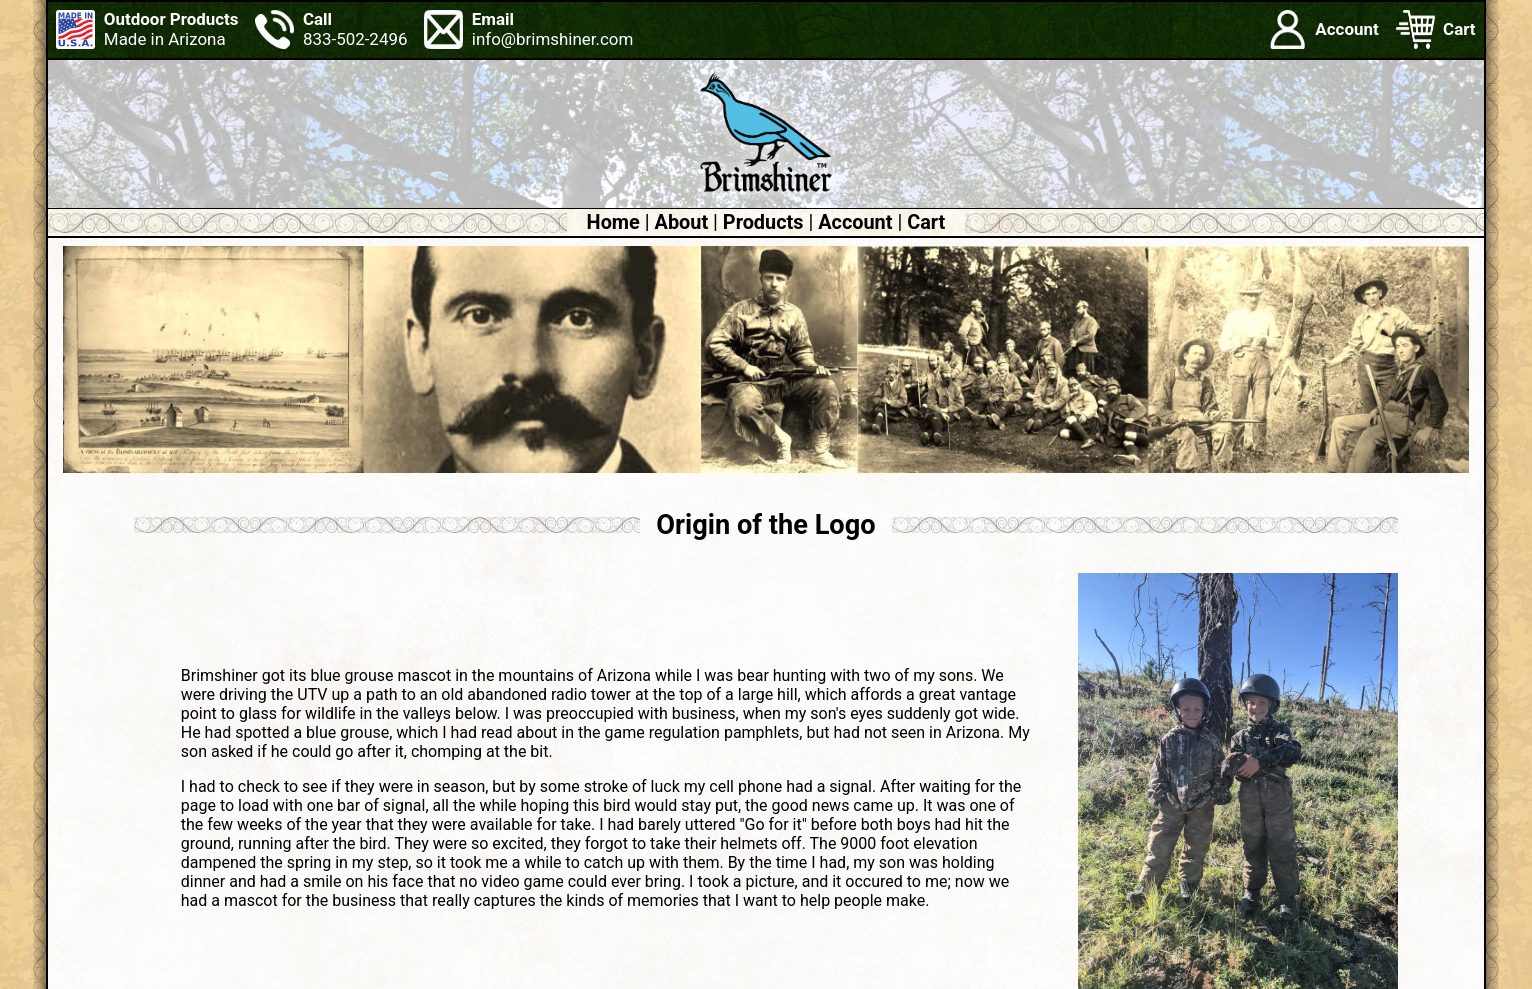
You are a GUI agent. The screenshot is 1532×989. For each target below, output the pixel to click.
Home (613, 222)
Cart (926, 222)
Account (855, 222)
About (682, 222)
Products (763, 222)
